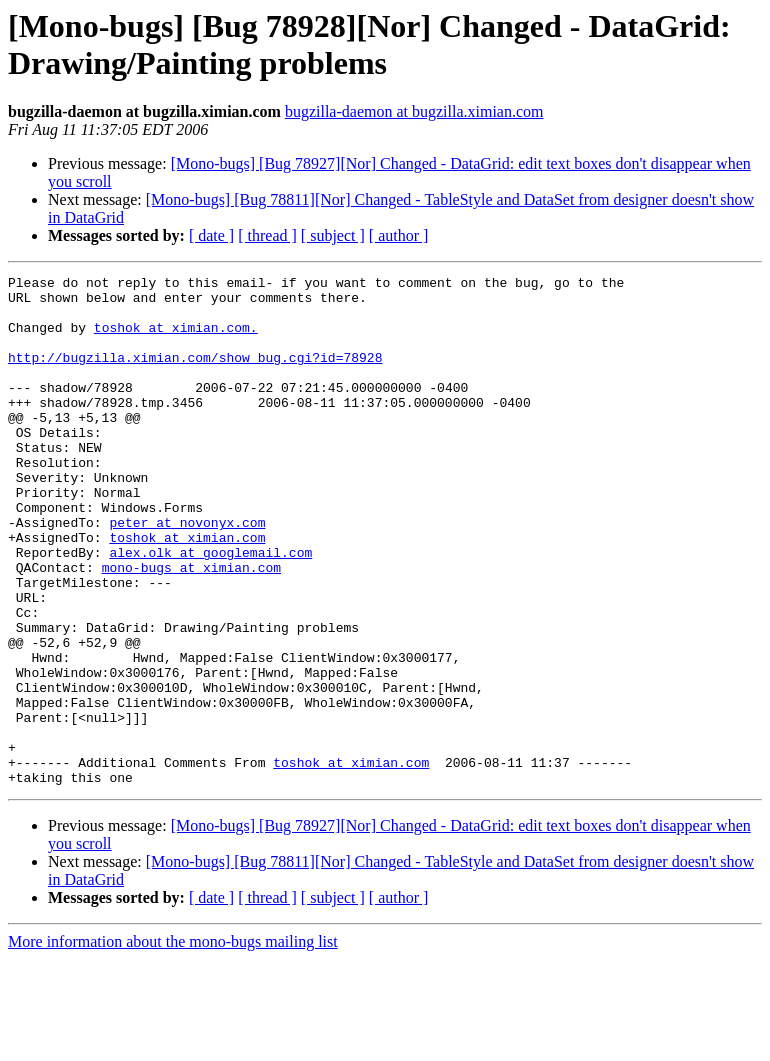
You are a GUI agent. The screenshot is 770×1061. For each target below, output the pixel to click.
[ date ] (211, 235)
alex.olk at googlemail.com (210, 609)
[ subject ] (333, 235)
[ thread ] (267, 235)
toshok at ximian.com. (176, 339)
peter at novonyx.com (187, 573)
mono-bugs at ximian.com (191, 627)
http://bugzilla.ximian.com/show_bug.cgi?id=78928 (195, 375)
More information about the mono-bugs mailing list (173, 1043)
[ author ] (399, 235)
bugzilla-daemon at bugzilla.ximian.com (414, 111)
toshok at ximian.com (187, 591)
